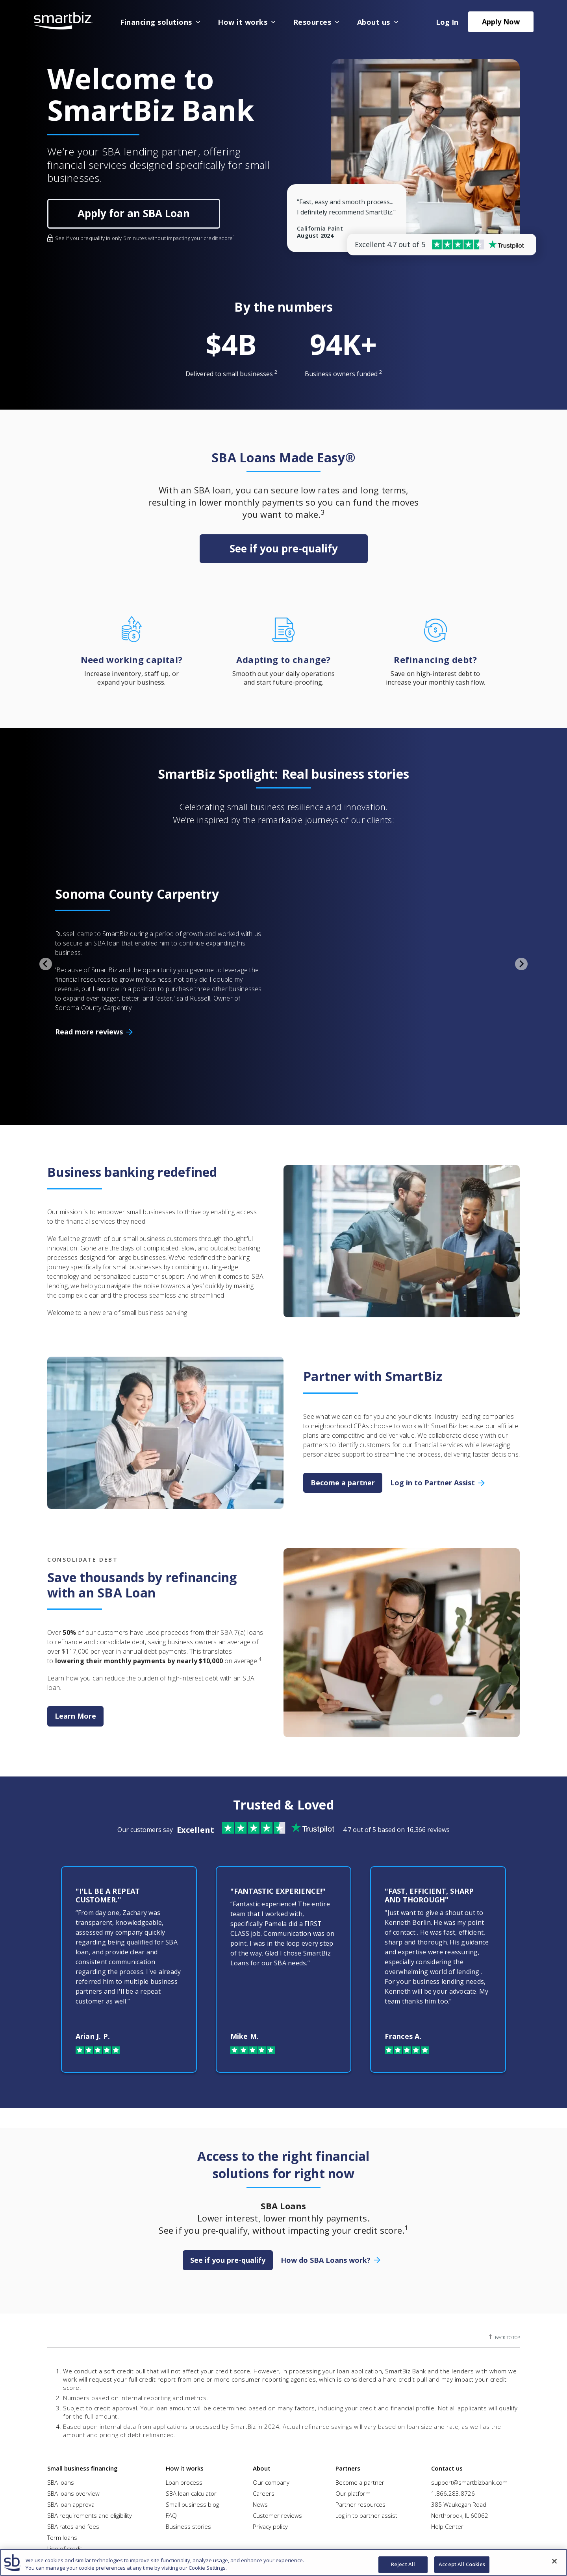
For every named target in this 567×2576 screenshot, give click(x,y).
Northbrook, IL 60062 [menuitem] (459, 2443)
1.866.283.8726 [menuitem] (453, 2421)
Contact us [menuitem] (447, 2395)
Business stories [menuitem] (188, 2454)
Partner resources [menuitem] (360, 2432)
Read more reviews (89, 995)
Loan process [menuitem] (184, 2409)
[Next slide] (521, 927)
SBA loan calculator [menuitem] (191, 2421)
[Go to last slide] (45, 927)
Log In (447, 22)
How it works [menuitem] (185, 2395)
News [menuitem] (260, 2432)
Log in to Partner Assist (432, 1409)
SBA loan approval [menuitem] (71, 2432)
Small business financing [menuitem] (82, 2395)
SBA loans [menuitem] (60, 2409)
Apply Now (501, 21)
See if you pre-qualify (284, 548)
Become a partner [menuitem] (359, 2409)
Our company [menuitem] (271, 2409)
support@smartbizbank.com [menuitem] (469, 2409)
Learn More (75, 1642)
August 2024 (315, 235)
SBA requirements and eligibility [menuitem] (89, 2443)
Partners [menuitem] (347, 2395)
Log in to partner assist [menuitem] (366, 2443)
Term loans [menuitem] (62, 2465)
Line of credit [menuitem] (64, 2476)
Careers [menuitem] (263, 2421)
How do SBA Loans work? (326, 2187)
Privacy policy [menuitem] (270, 2454)
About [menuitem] (262, 2395)
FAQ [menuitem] (171, 2443)
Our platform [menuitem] (353, 2421)
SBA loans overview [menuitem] (73, 2421)
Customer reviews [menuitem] (277, 2443)
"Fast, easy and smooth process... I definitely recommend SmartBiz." (346, 207)
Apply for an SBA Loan (134, 213)
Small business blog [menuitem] (192, 2432)
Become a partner (343, 1409)
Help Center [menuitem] (447, 2454)
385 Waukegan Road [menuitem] (458, 2432)
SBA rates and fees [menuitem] (73, 2454)
